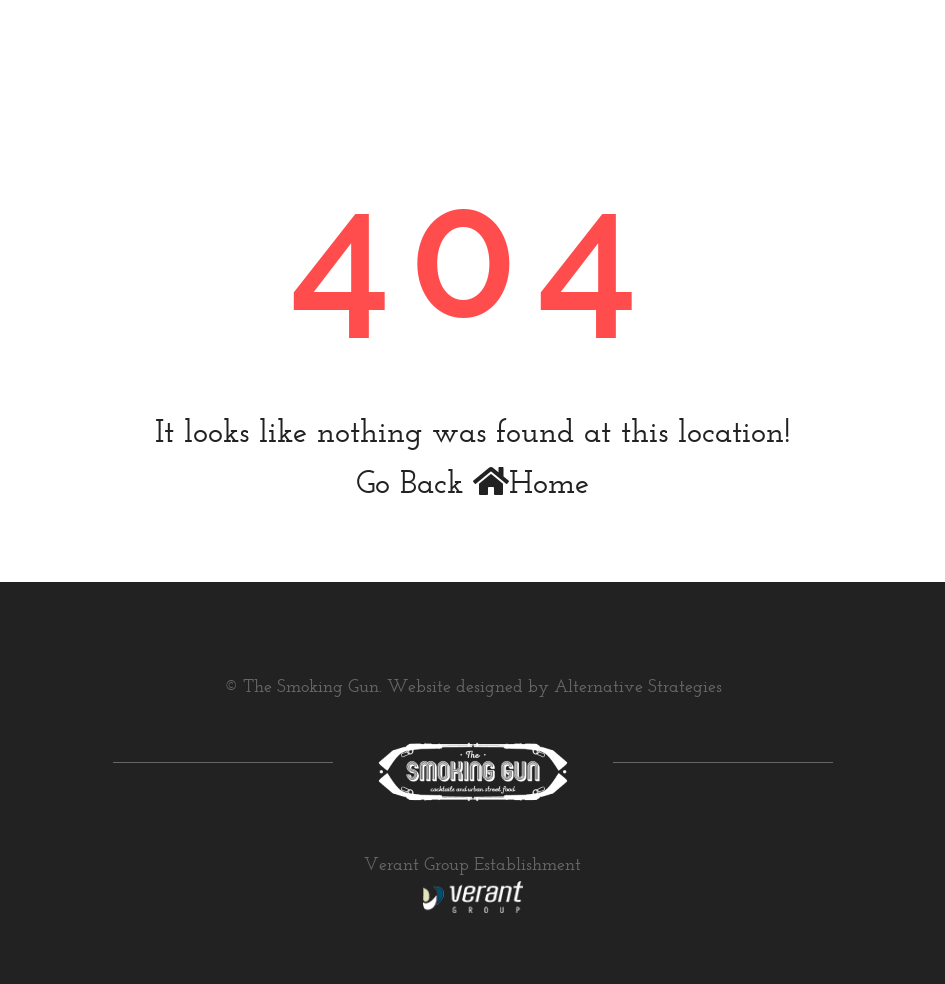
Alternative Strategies (638, 688)
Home (531, 485)
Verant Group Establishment (472, 866)
